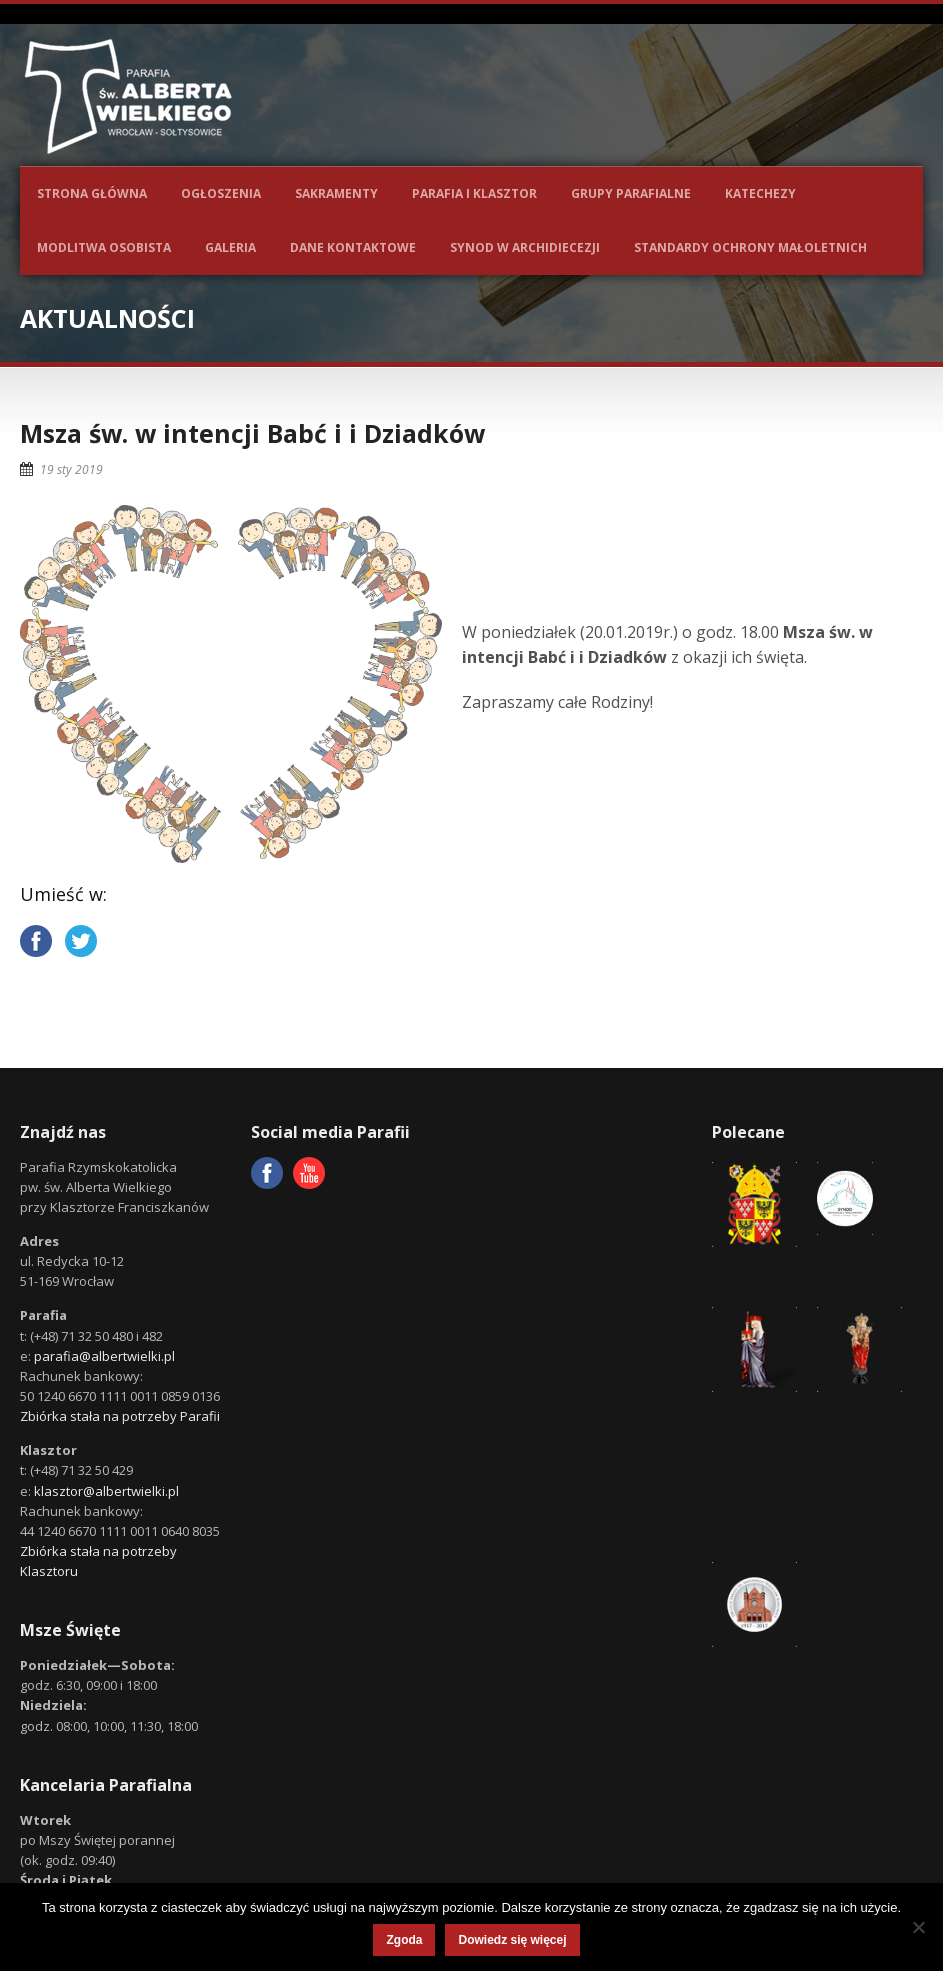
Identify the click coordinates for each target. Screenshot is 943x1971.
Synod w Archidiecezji (525, 247)
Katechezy (760, 193)
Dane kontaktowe (353, 247)
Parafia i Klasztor (474, 193)
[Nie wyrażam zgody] (918, 1927)
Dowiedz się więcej (512, 1940)
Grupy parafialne (631, 193)
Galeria (230, 247)
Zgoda (404, 1940)
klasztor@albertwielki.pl (106, 1491)
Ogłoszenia (221, 193)
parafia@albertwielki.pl (104, 1356)
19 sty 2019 (71, 469)
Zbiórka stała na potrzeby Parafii (120, 1416)
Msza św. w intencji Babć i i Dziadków (252, 433)
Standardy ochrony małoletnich (750, 247)
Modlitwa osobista (104, 247)
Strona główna (92, 193)
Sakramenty (336, 193)
